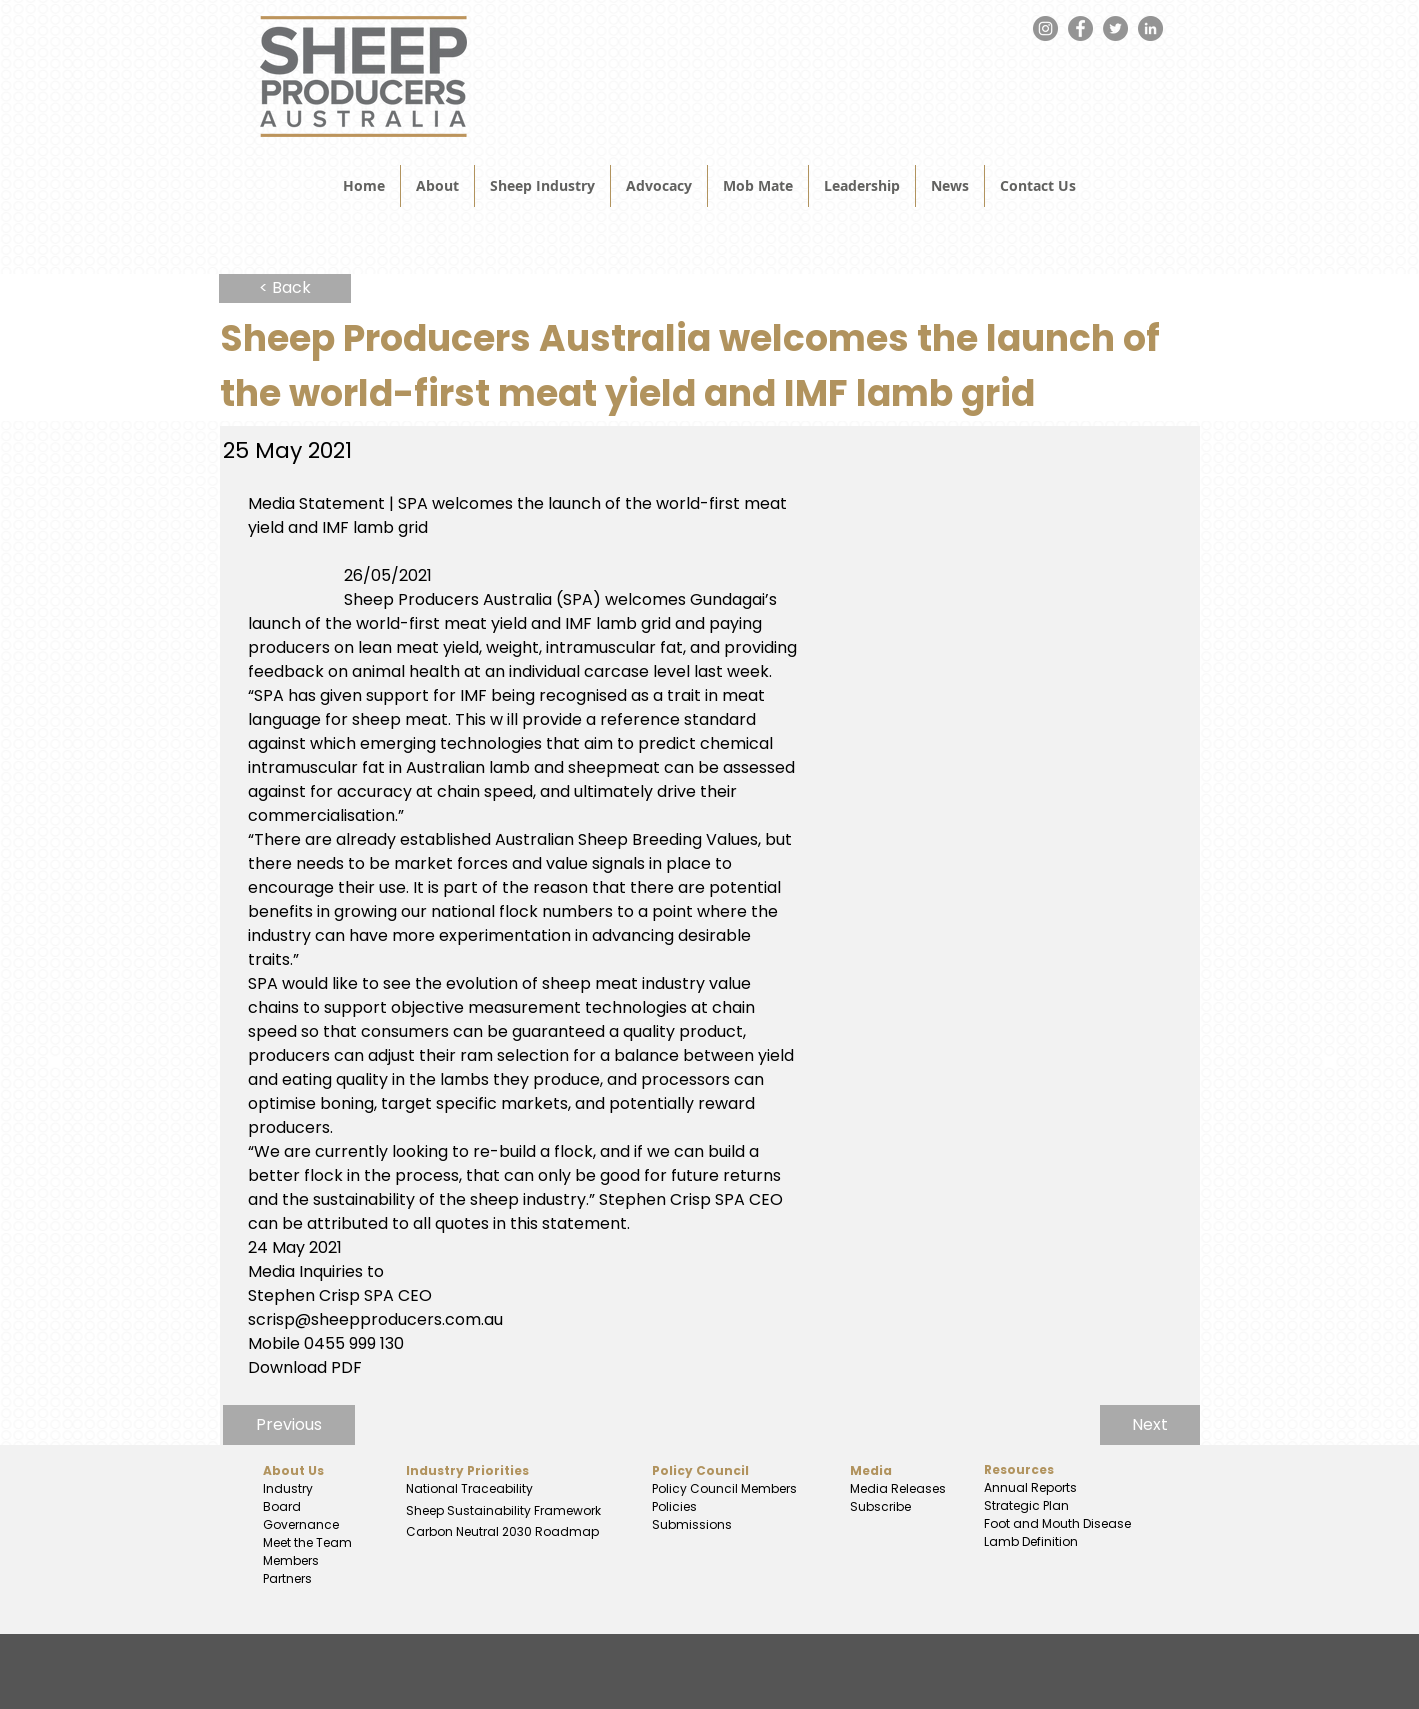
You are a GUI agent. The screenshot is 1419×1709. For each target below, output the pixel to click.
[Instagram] (1045, 28)
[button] (950, 186)
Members (291, 1560)
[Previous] (289, 1425)
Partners (287, 1578)
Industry (288, 1488)
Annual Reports (1030, 1487)
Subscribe (880, 1506)
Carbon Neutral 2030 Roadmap (501, 1531)
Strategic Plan (1025, 1505)
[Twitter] (1115, 28)
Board (282, 1506)
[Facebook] (1080, 28)
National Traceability (469, 1488)
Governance (301, 1524)
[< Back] (285, 288)
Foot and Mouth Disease (1057, 1523)
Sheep (426, 1510)
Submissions (692, 1524)
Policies (674, 1506)
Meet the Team (307, 1542)
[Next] (1150, 1425)
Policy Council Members (724, 1488)
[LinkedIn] (1150, 28)
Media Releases (898, 1488)
